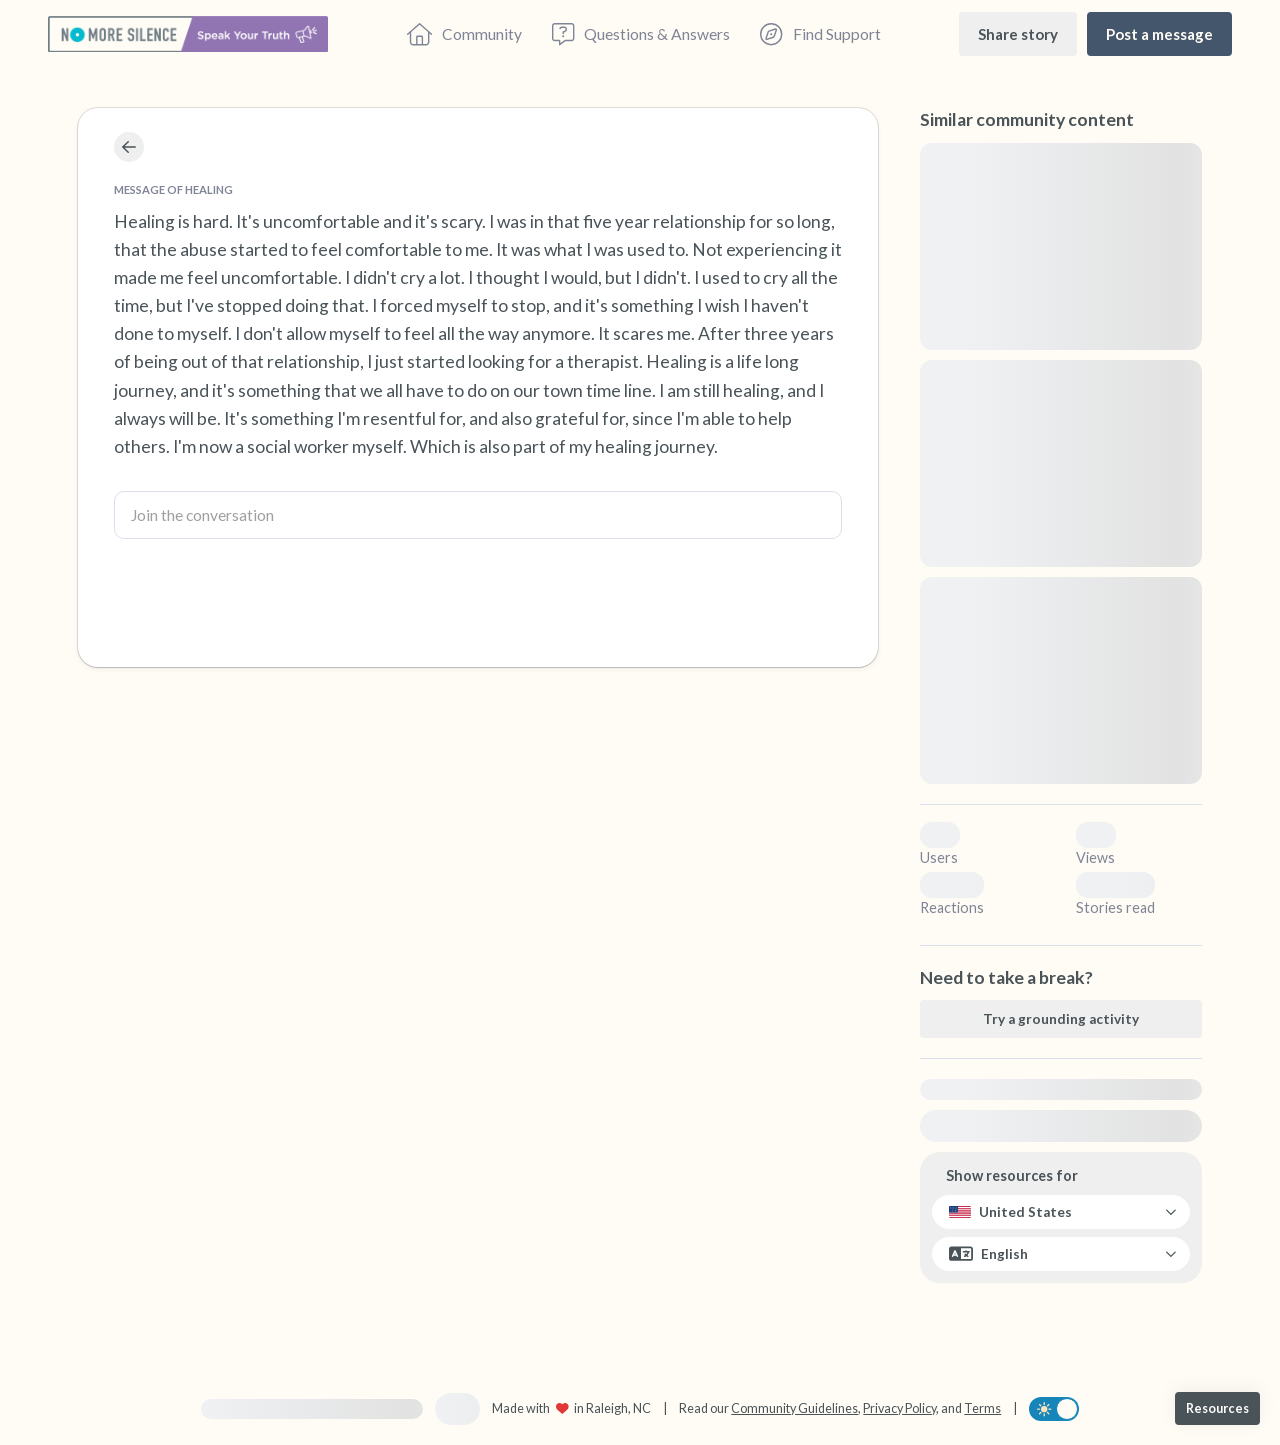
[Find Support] (820, 34)
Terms (982, 1408)
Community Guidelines (794, 1408)
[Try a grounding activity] (1061, 1019)
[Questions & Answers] (641, 34)
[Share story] (1018, 33)
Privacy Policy (899, 1408)
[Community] (464, 34)
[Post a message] (1159, 33)
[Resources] (1217, 1408)
